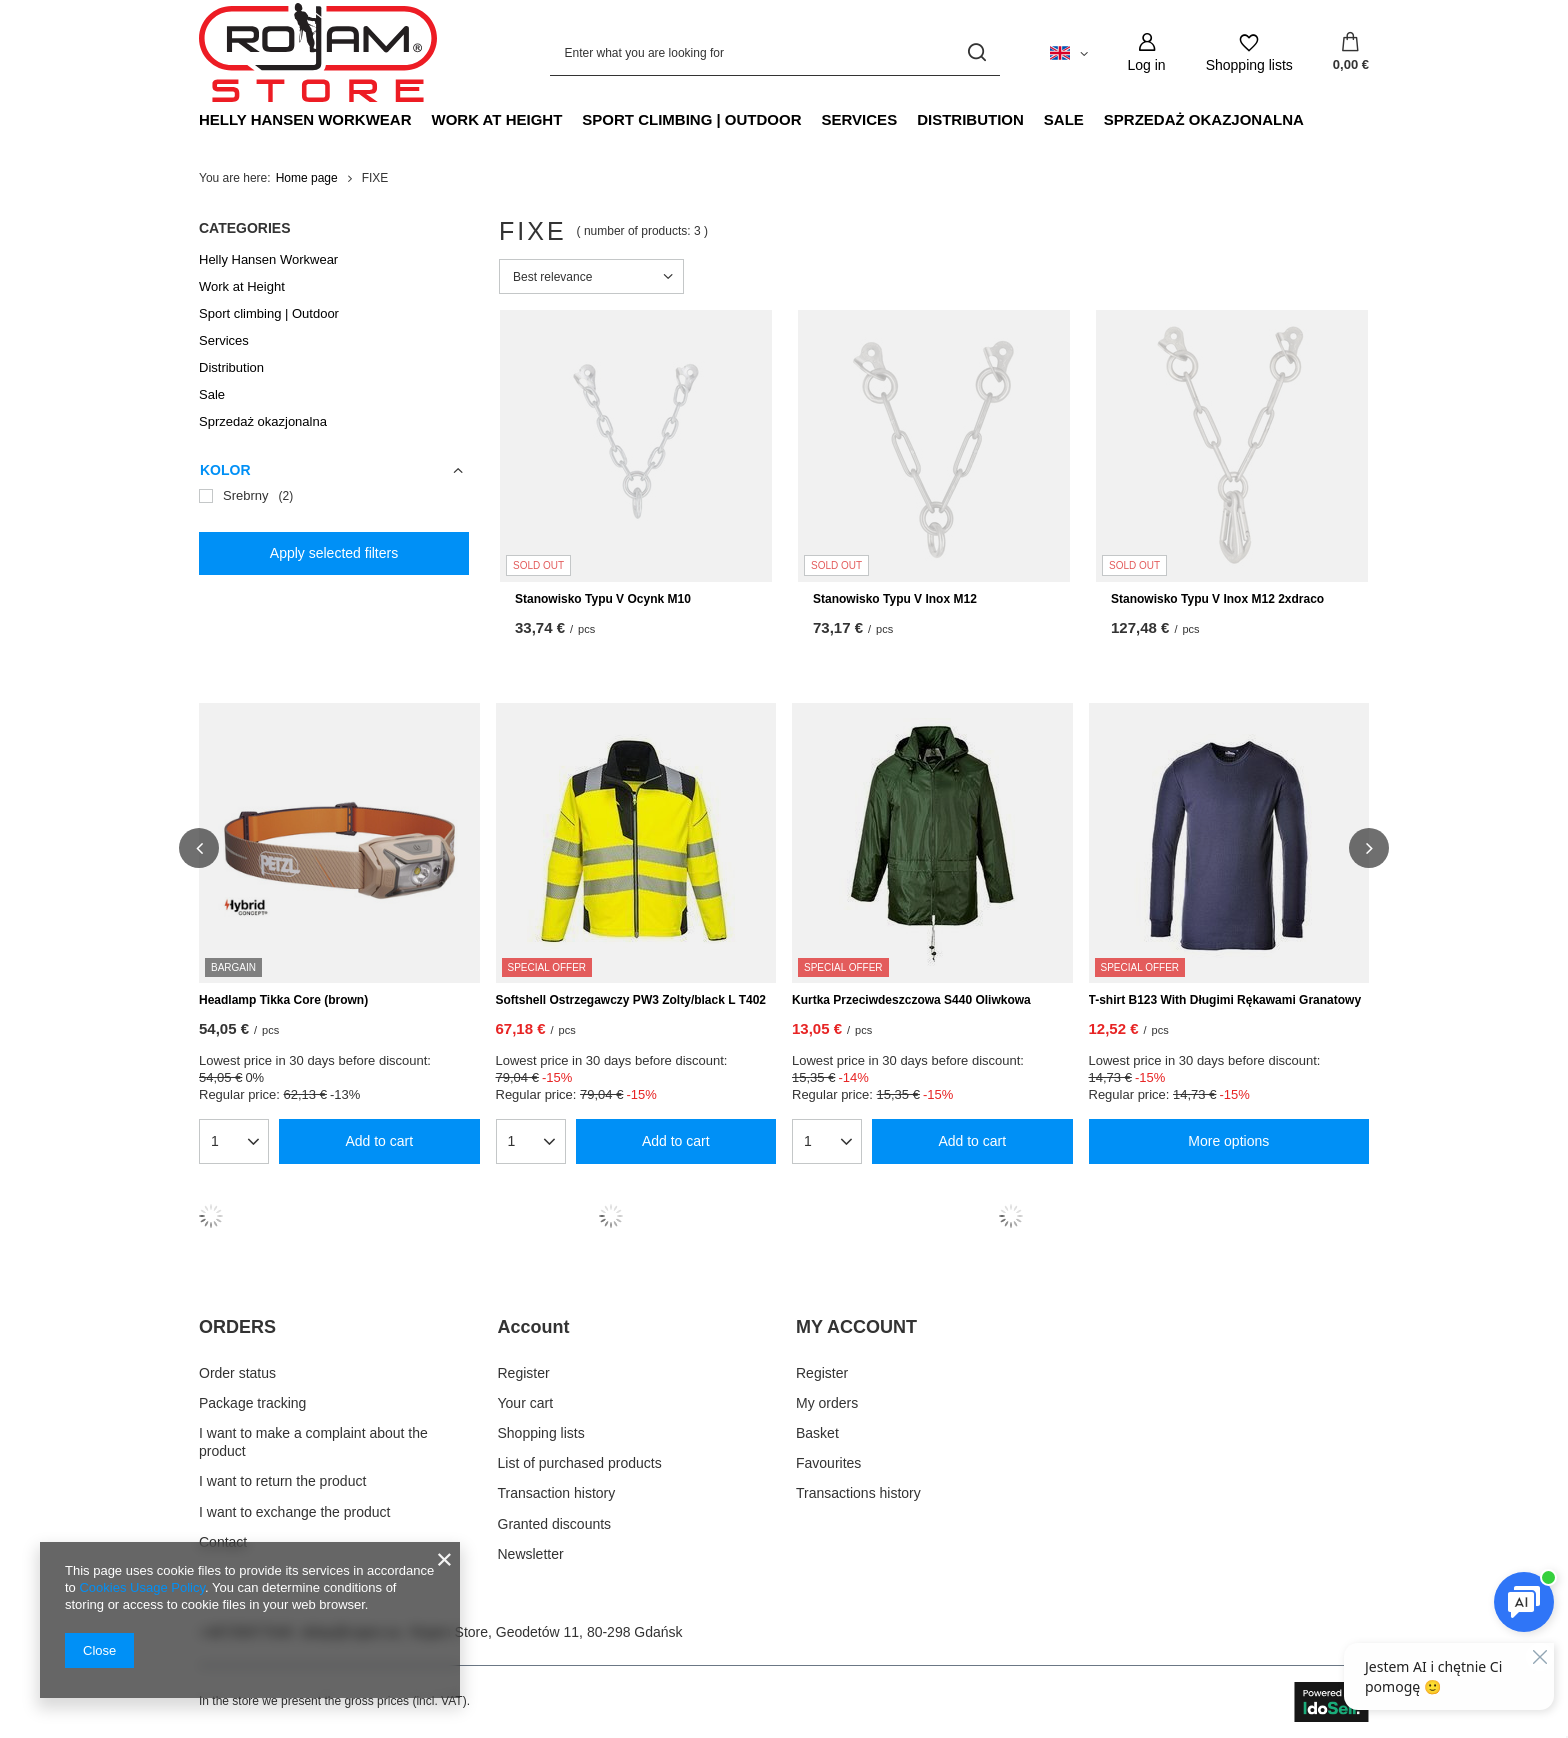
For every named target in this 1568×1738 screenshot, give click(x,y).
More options (1228, 1141)
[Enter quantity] (225, 1141)
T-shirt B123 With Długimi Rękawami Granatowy (1225, 1000)
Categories (245, 228)
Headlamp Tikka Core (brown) (283, 1000)
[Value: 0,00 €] (1351, 53)
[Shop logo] (318, 53)
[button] (199, 848)
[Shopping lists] (1249, 52)
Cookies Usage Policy (141, 1587)
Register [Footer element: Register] (524, 1373)
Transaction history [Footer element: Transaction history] (557, 1493)
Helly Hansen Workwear (305, 119)
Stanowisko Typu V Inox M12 (895, 599)
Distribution (970, 119)
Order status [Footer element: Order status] (237, 1373)
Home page (307, 178)
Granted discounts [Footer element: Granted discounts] (555, 1524)
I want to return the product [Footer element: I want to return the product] (282, 1481)
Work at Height (497, 119)
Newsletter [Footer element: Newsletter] (531, 1554)
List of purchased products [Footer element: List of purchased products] (580, 1463)
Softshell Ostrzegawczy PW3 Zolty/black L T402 (631, 1000)
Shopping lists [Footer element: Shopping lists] (541, 1433)
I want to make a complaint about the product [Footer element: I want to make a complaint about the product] (313, 1442)
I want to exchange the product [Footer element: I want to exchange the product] (294, 1512)
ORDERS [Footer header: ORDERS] (237, 1327)
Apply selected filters (334, 553)
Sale (1064, 119)
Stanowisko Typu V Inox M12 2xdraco (1217, 599)
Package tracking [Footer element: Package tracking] (252, 1403)
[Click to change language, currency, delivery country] (1069, 52)
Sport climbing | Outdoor (691, 119)
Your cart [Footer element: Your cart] (526, 1403)
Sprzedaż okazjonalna (1204, 119)
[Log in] (1147, 52)
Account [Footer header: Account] (534, 1327)
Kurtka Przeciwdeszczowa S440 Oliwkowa (911, 1000)
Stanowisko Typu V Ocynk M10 (603, 599)
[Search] (977, 52)
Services (860, 119)
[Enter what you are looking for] (775, 52)
